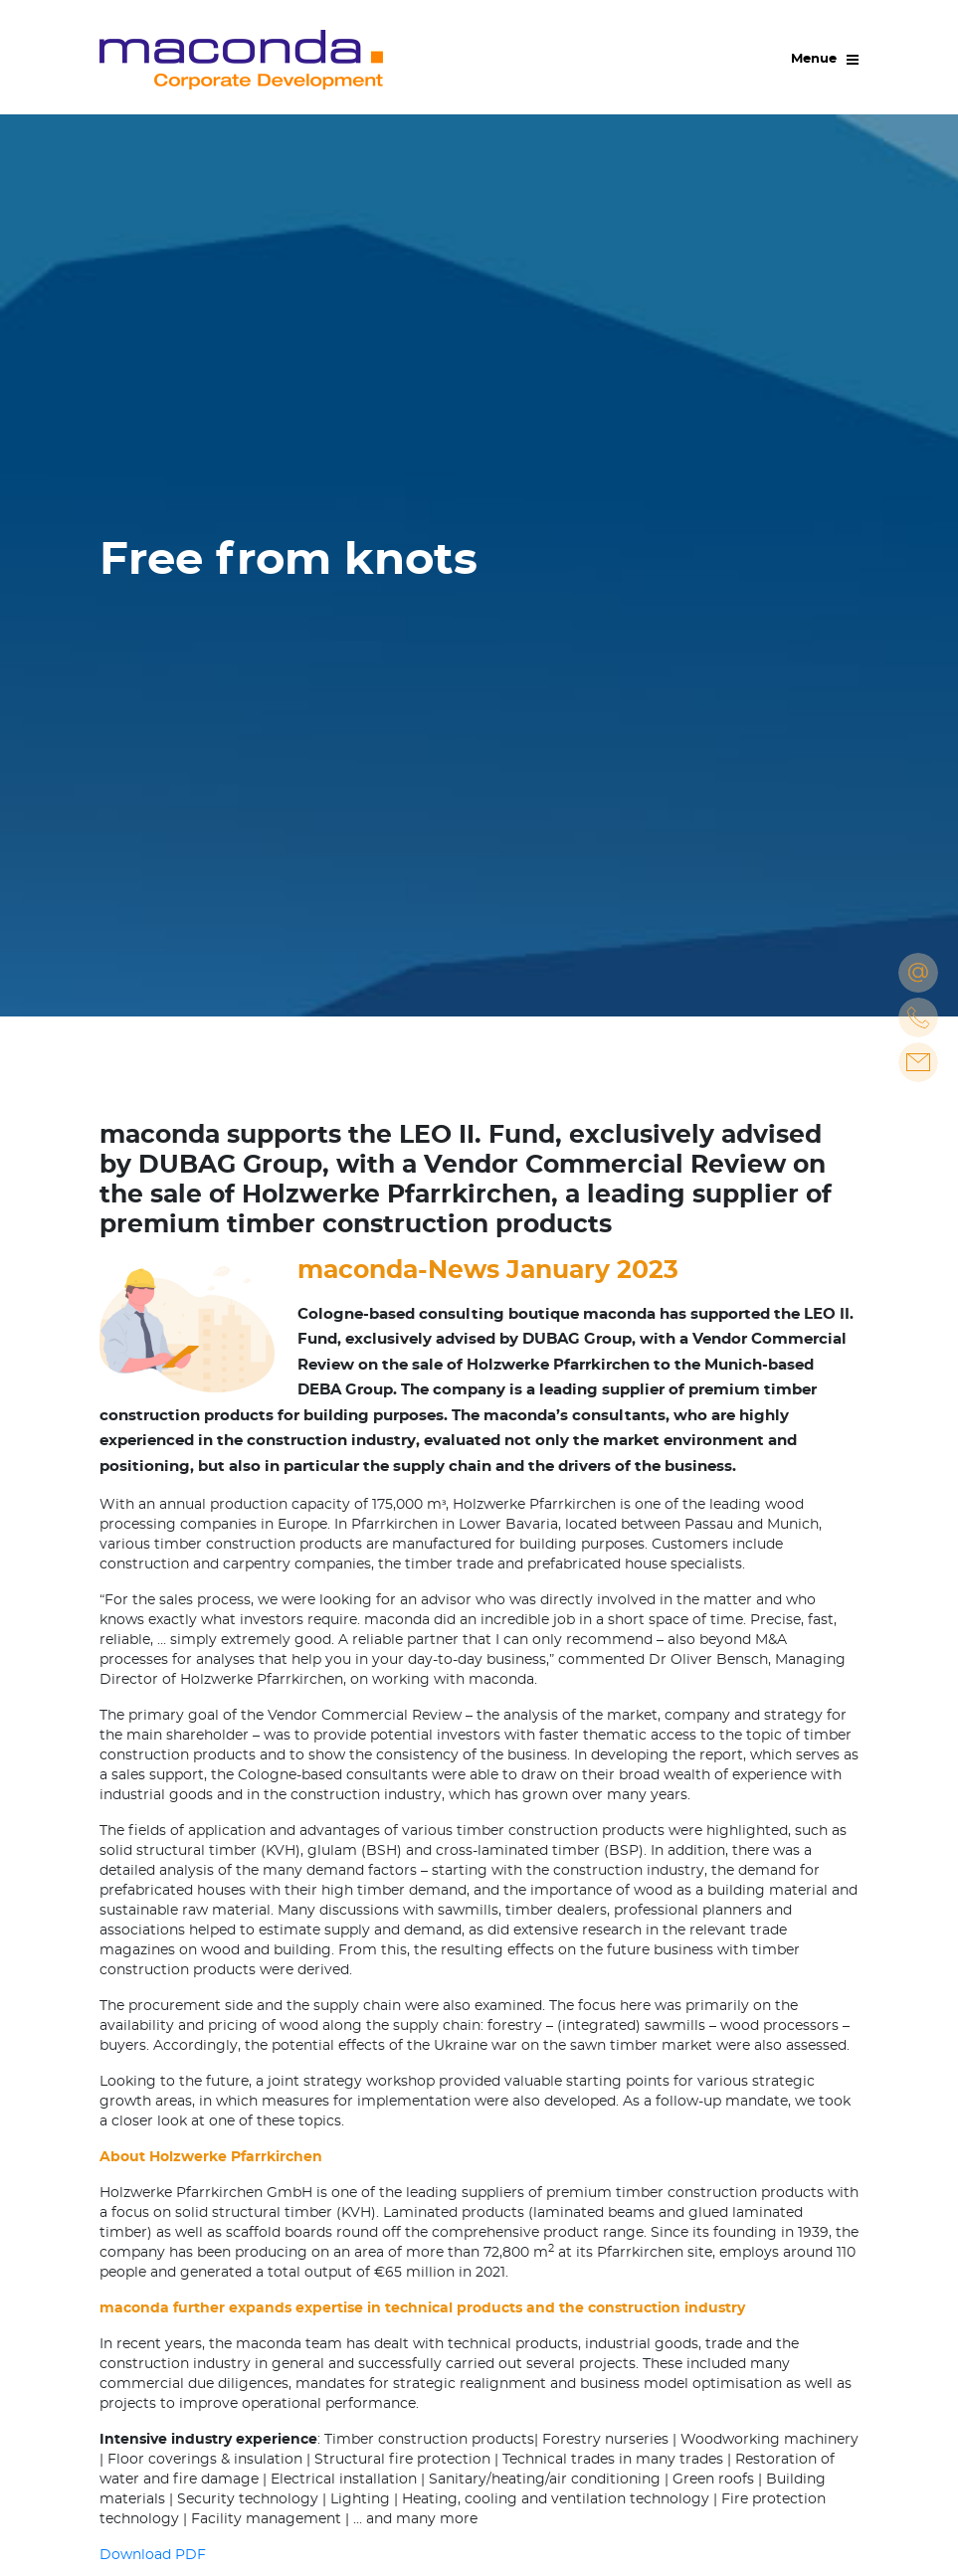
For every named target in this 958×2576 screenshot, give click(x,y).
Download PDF (152, 2555)
